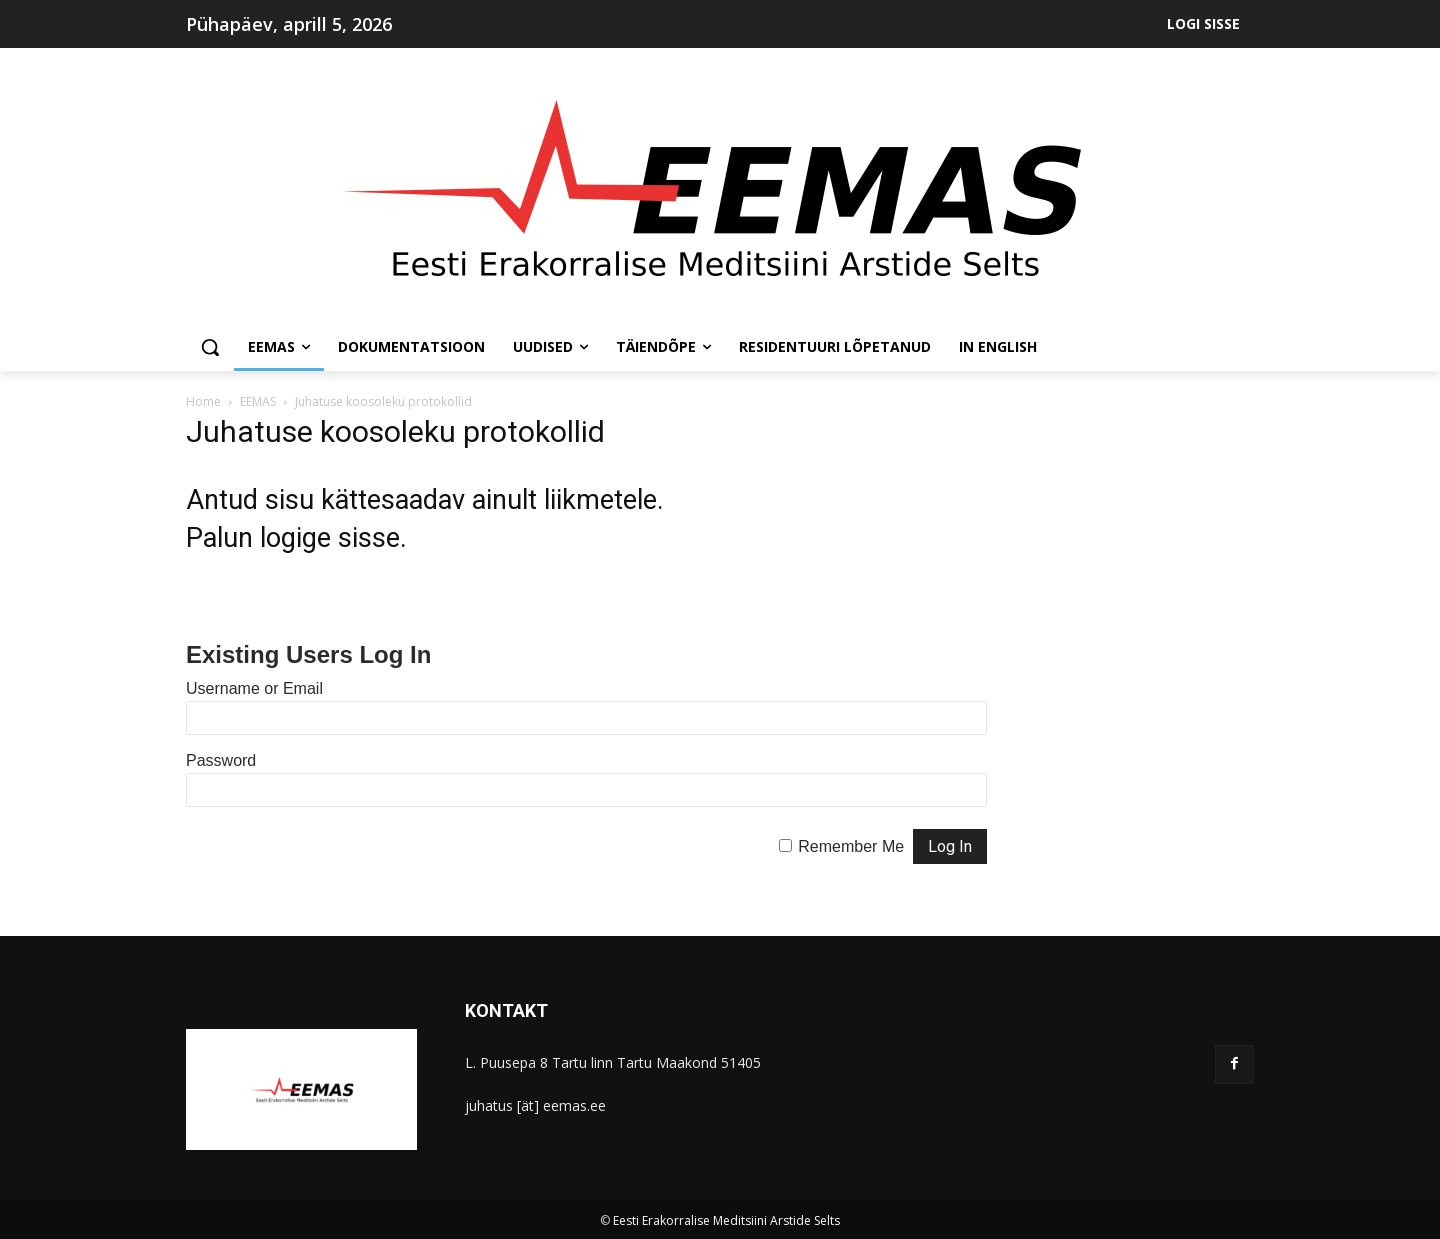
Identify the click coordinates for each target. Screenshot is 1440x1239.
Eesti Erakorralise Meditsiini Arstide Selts (726, 1220)
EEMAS (258, 401)
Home (203, 401)
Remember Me (851, 846)
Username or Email (254, 688)
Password (221, 760)
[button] (210, 347)
